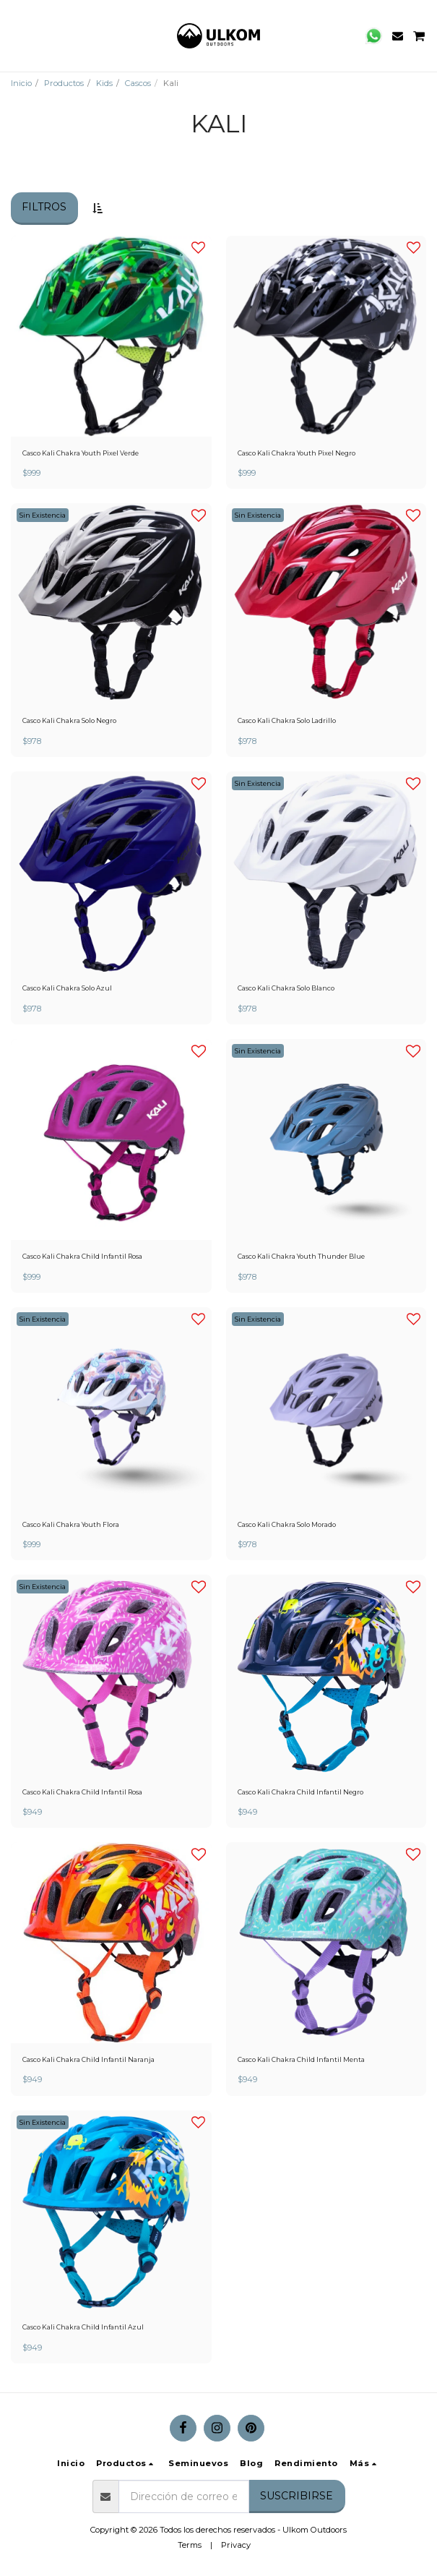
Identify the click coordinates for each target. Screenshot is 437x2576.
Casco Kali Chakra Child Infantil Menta (301, 2059)
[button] (16, 35)
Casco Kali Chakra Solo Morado (287, 1524)
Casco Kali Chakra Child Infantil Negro (300, 1792)
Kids (104, 83)
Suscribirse (296, 2495)
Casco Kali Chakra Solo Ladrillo (287, 720)
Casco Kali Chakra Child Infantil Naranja (88, 2059)
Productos (64, 83)
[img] (111, 603)
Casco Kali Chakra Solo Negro (69, 720)
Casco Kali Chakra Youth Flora (70, 1524)
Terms (190, 2545)
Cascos (138, 83)
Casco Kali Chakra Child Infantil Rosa (82, 1256)
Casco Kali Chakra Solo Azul (67, 988)
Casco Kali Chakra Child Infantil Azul (83, 2327)
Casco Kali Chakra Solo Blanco (286, 988)
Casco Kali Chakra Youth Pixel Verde (80, 453)
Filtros (44, 206)
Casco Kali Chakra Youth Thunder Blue (301, 1256)
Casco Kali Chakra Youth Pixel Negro (296, 453)
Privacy (236, 2545)
